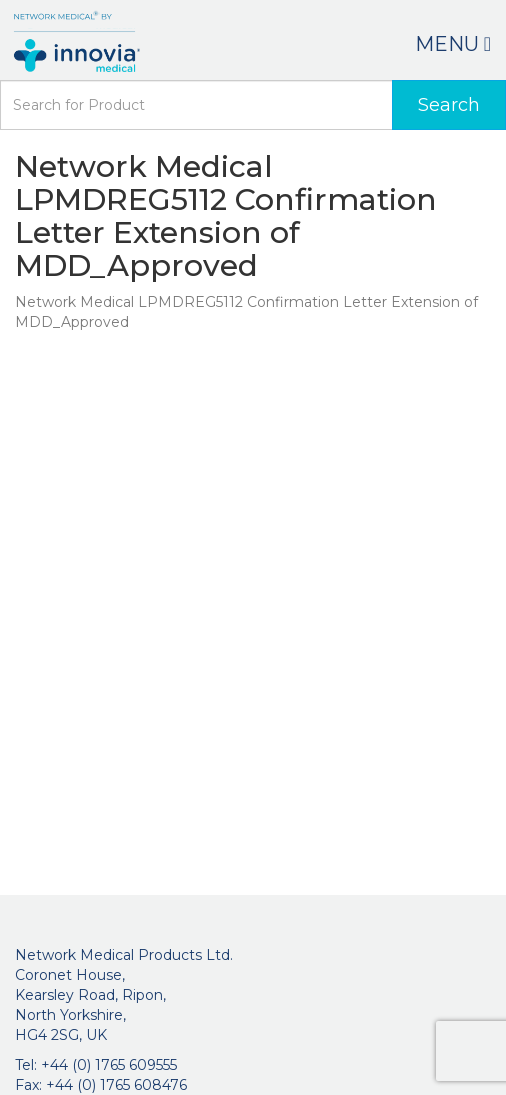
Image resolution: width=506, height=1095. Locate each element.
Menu (453, 44)
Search (449, 105)
